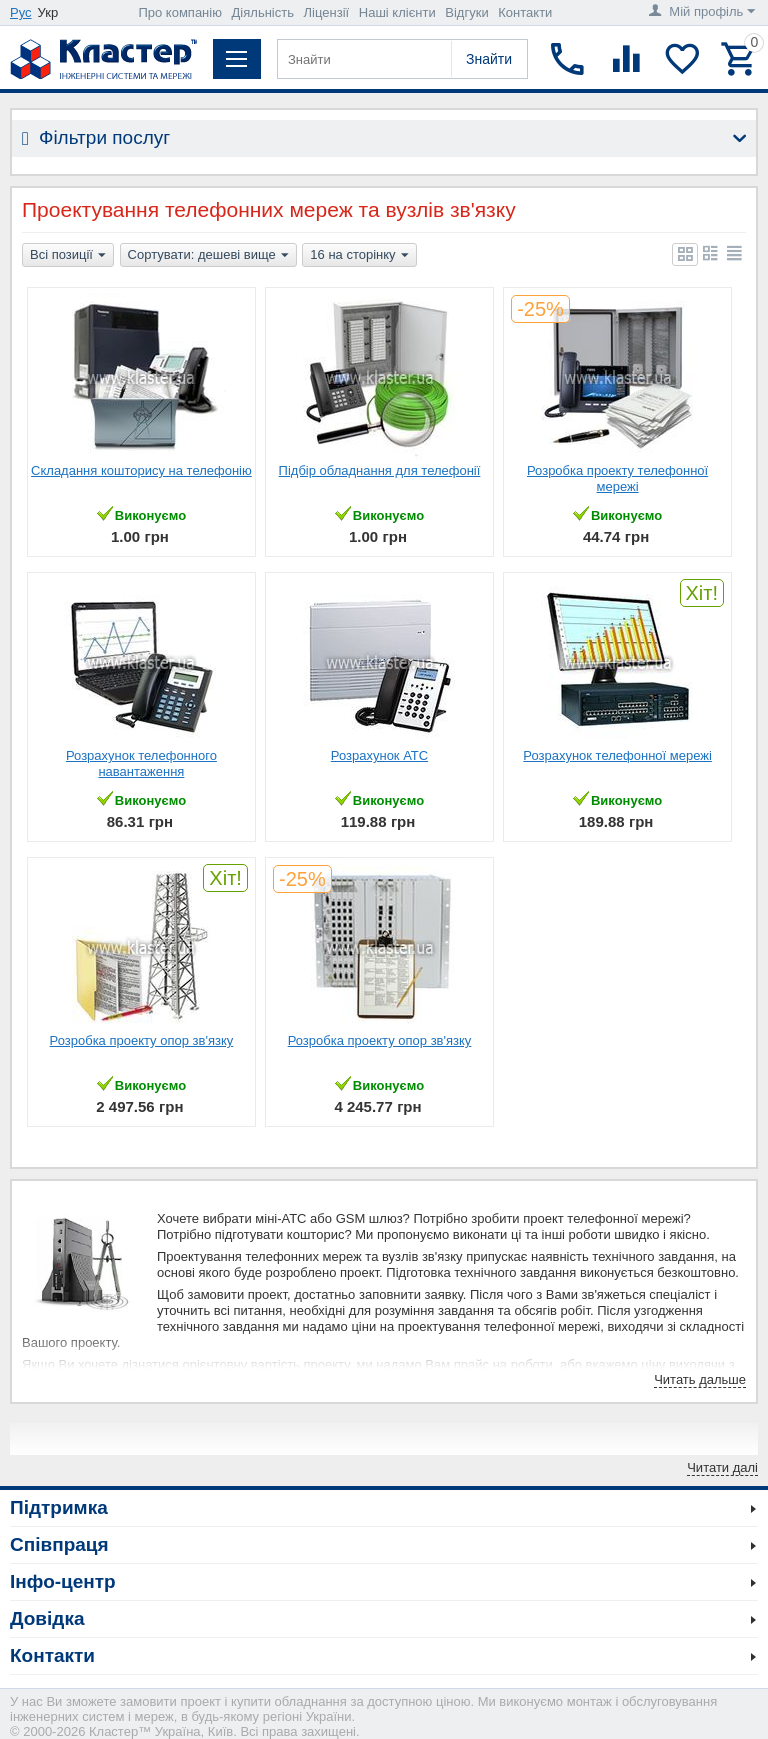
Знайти (489, 59)
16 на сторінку (359, 256)
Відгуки (466, 12)
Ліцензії (327, 12)
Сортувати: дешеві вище (208, 256)
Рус (21, 12)
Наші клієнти (397, 12)
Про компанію (180, 12)
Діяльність (263, 12)
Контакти (525, 12)
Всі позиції (68, 256)
